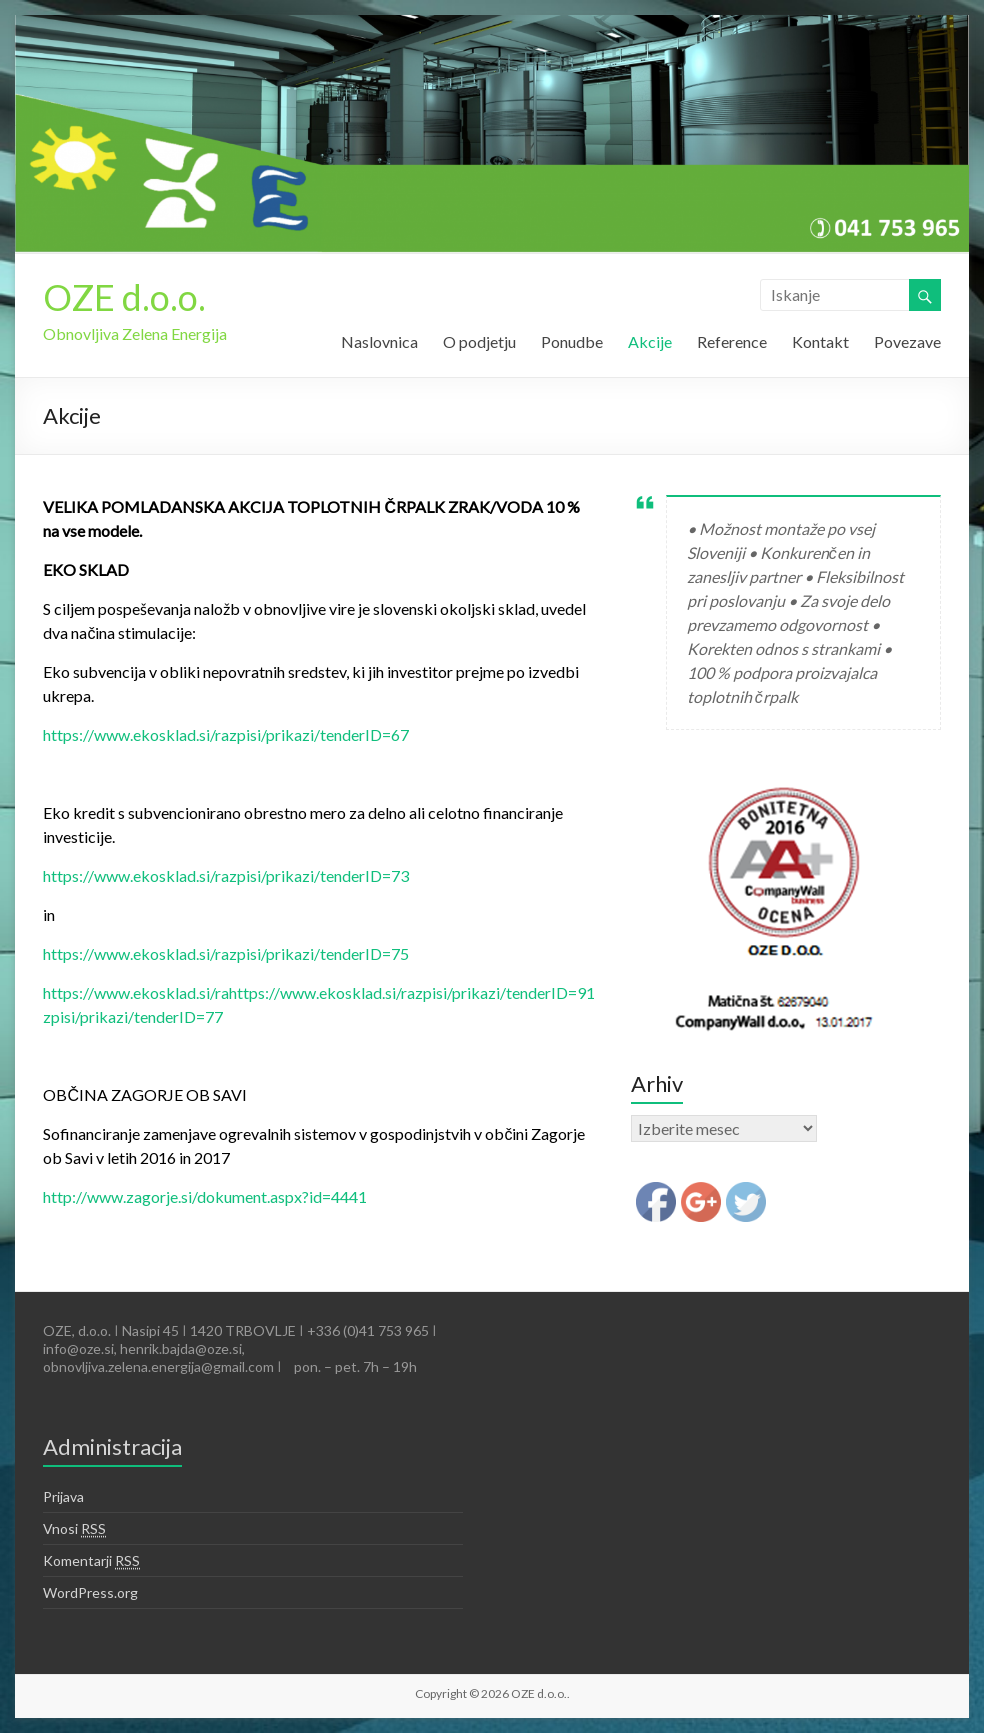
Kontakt (820, 341)
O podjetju (479, 341)
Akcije (650, 341)
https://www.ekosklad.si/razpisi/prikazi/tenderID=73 (226, 875)
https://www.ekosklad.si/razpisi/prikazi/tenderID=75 (226, 953)
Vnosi (74, 1529)
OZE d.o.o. (124, 297)
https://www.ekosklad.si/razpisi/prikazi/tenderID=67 (226, 734)
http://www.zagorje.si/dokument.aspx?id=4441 (205, 1196)
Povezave (907, 341)
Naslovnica (379, 341)
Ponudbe (572, 341)
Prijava (63, 1496)
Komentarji (91, 1561)
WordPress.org (90, 1592)
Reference (732, 341)
